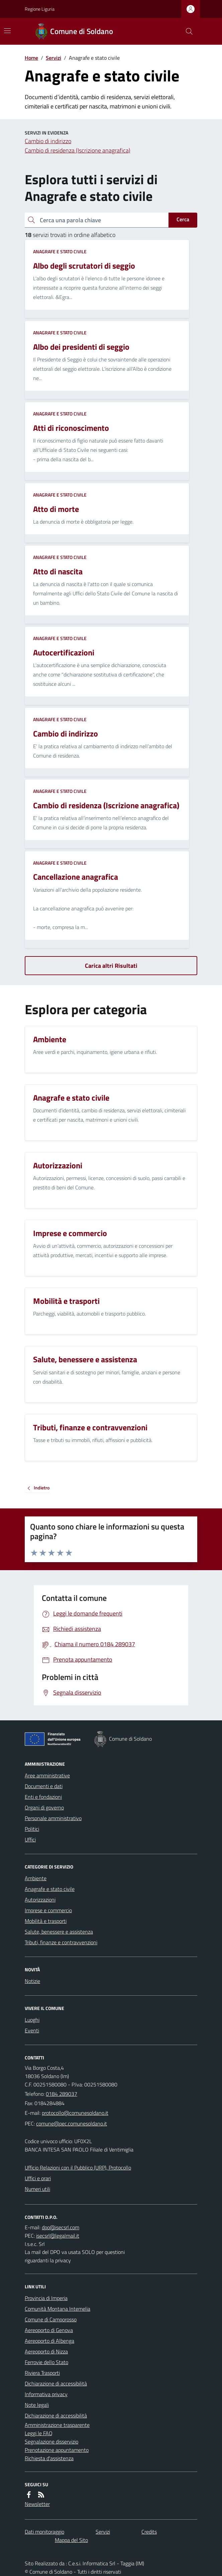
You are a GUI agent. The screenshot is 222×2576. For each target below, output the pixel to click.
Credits (149, 2532)
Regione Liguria (39, 8)
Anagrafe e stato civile (60, 251)
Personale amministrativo (53, 1818)
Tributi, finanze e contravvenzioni (61, 1942)
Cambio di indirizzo (48, 141)
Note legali (37, 2405)
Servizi (53, 58)
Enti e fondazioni (43, 1797)
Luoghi (32, 2020)
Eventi (32, 2030)
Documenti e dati (44, 1786)
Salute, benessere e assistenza (59, 1932)
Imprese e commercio (48, 1910)
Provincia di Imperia (46, 2298)
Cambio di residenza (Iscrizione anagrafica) (77, 150)
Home (31, 58)
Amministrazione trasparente (57, 2425)
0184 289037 (61, 2094)
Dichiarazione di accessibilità (56, 2383)
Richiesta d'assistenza (49, 2458)
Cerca (183, 219)
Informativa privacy (46, 2394)
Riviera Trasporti (42, 2373)
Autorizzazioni (40, 1900)
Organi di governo (44, 1807)
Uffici (30, 1839)
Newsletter (37, 2504)
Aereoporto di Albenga (49, 2341)
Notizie (32, 1981)
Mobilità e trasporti (46, 1921)
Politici (32, 1829)
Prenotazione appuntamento (57, 2450)
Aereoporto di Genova (49, 2330)
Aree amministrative (47, 1775)
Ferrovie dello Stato (46, 2362)
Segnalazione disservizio (51, 2442)
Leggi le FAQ (38, 2433)
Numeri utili (37, 2189)
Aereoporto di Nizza (46, 2351)
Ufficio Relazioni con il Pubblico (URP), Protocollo (78, 2168)
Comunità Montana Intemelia (57, 2309)
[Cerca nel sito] (186, 31)
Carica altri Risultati (111, 965)
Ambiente (35, 1878)
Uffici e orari (38, 2178)
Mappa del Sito (71, 2540)
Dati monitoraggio (44, 2532)
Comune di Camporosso (51, 2319)
